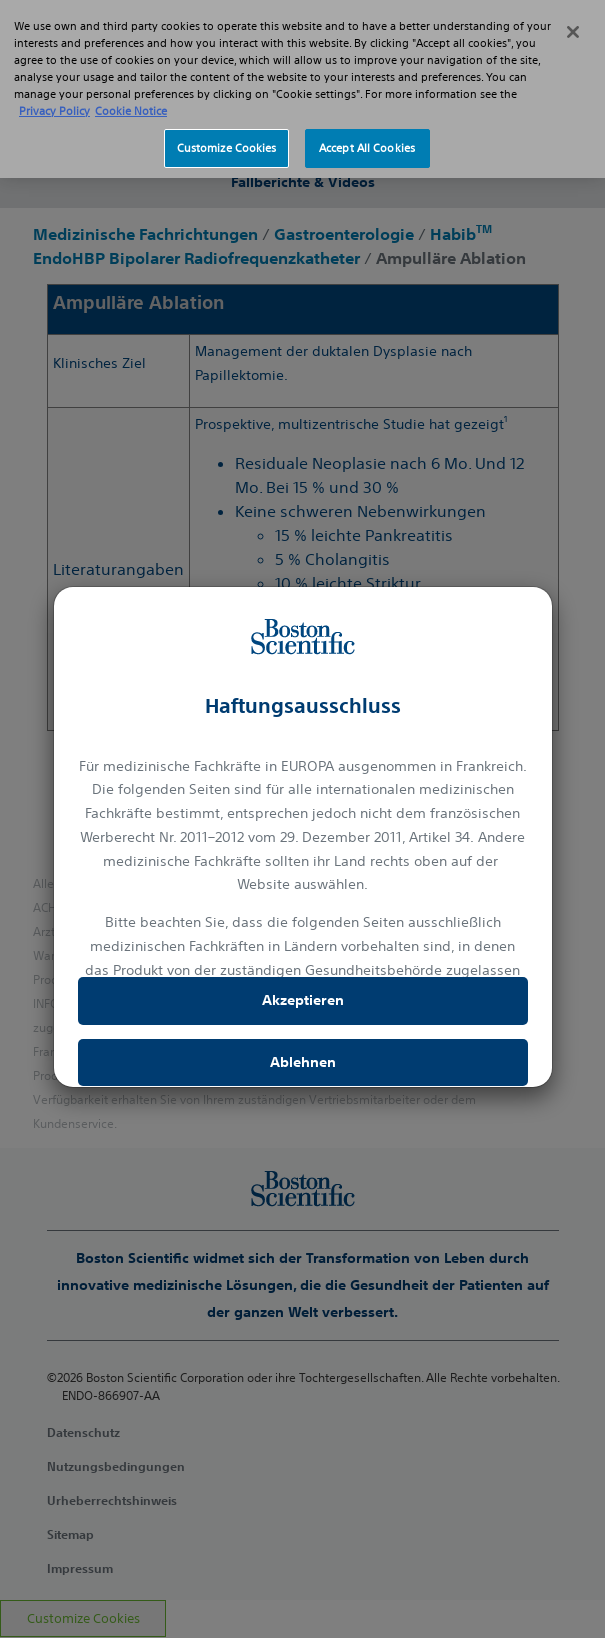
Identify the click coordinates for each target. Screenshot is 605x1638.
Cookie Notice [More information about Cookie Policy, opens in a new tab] (131, 83)
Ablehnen (303, 1062)
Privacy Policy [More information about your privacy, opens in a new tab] (54, 83)
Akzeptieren (303, 1000)
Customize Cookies (227, 120)
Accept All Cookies (367, 120)
